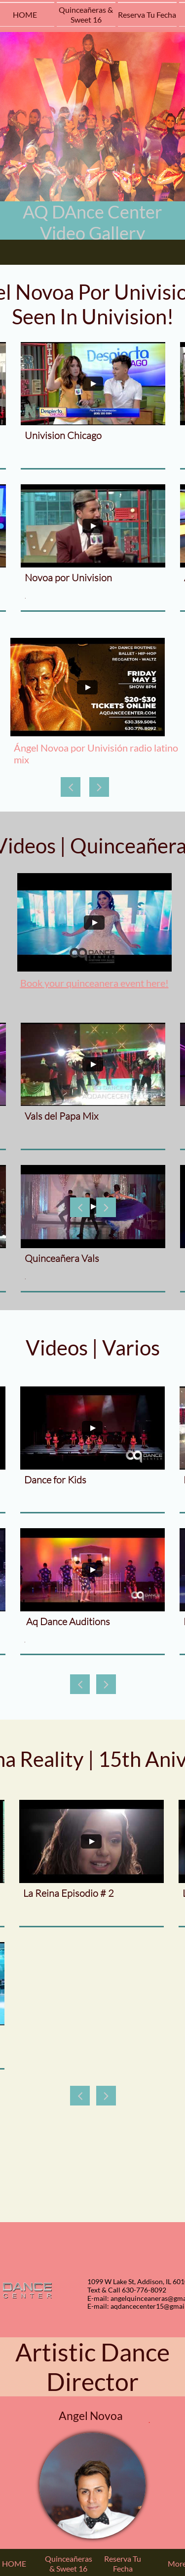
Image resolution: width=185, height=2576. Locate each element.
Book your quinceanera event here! (94, 983)
